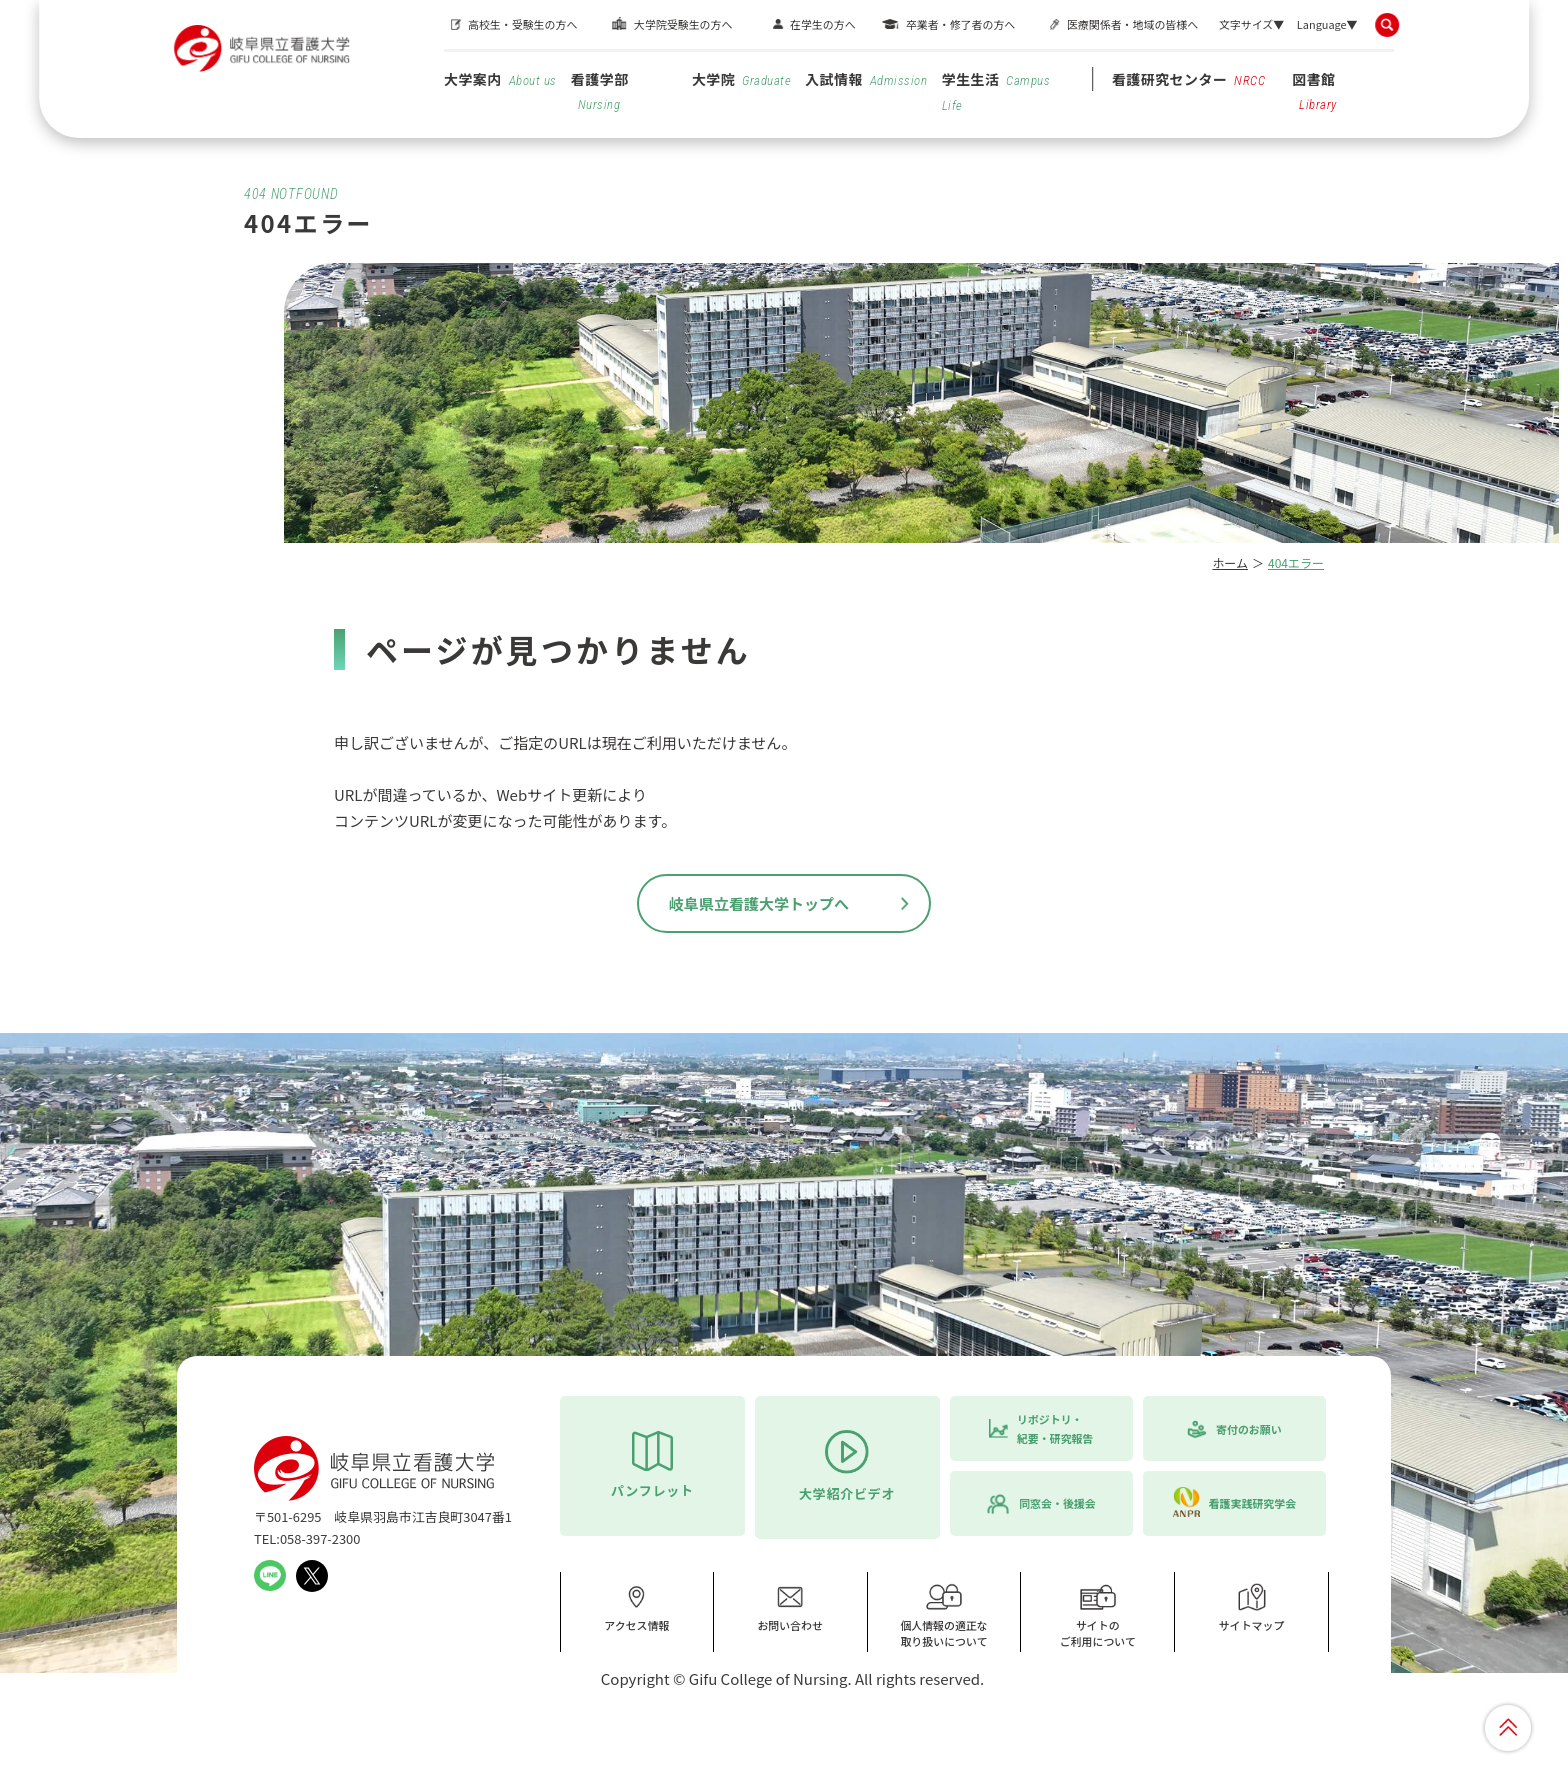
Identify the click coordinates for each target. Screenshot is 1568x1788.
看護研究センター (1189, 79)
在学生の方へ (823, 24)
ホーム (1230, 562)
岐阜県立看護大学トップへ (759, 903)
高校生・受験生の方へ (522, 24)
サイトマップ (1252, 1608)
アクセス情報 (636, 1608)
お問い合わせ (790, 1608)
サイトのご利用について (1098, 1615)
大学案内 (500, 79)
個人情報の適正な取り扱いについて (944, 1615)
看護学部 (600, 90)
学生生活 (996, 91)
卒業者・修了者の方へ (960, 24)
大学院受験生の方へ (683, 24)
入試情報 (866, 79)
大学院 (741, 79)
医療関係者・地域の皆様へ (1132, 24)
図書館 (1314, 90)
